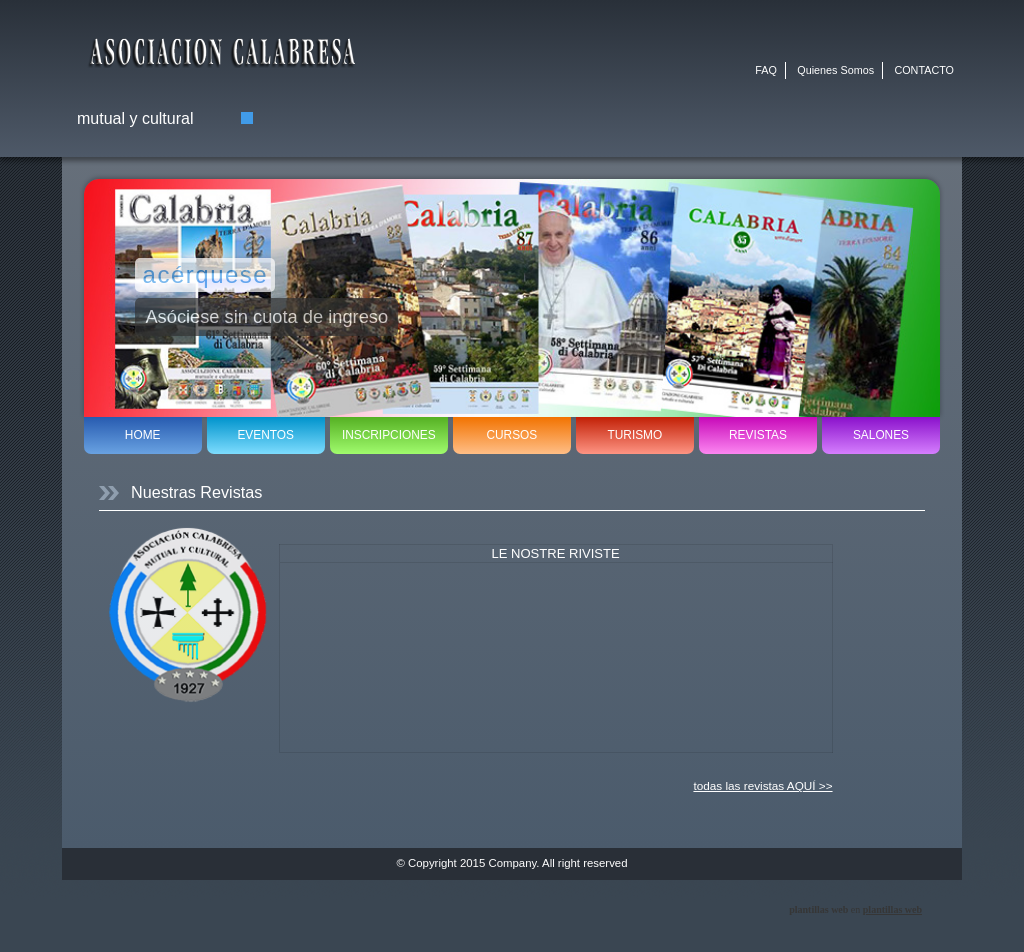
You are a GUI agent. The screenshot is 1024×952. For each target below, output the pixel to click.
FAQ (766, 70)
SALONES (881, 435)
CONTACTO (924, 70)
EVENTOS (265, 435)
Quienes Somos (835, 70)
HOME (143, 435)
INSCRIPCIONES (389, 435)
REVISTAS (758, 435)
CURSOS (511, 435)
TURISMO (634, 435)
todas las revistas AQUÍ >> (762, 785)
